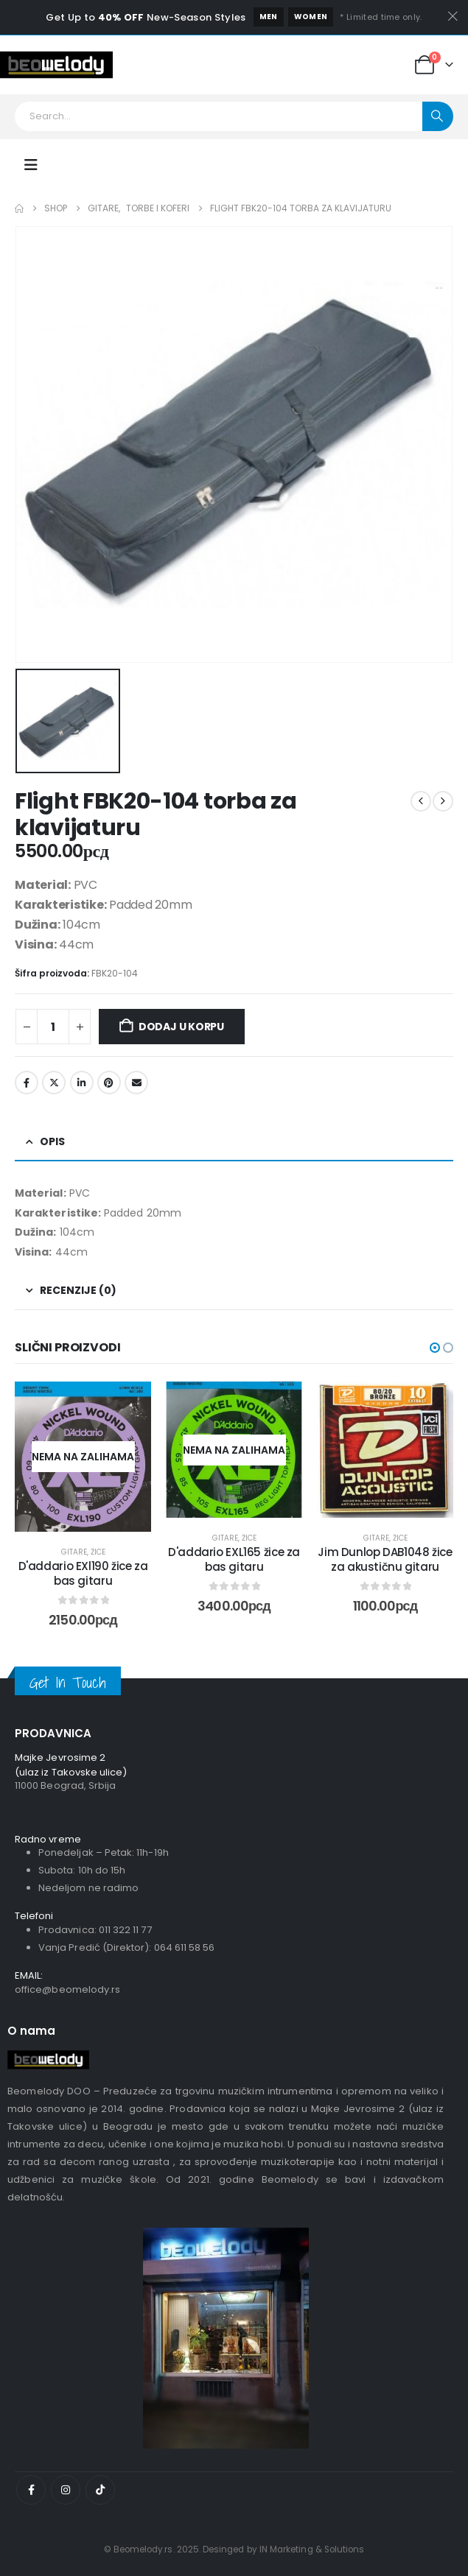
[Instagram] (65, 2490)
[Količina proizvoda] (53, 1026)
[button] (434, 1347)
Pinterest (109, 1082)
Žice (98, 1552)
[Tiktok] (100, 2490)
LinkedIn (82, 1082)
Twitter (54, 1082)
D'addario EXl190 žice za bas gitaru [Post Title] (83, 1573)
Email (136, 1082)
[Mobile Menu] (31, 164)
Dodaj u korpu (181, 1026)
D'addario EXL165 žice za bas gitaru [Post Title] (234, 1559)
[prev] (421, 801)
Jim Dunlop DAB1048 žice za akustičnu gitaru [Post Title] (385, 1559)
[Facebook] (31, 2490)
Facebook (26, 1082)
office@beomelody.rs (67, 1989)
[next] (443, 801)
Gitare (74, 1552)
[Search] (437, 116)
